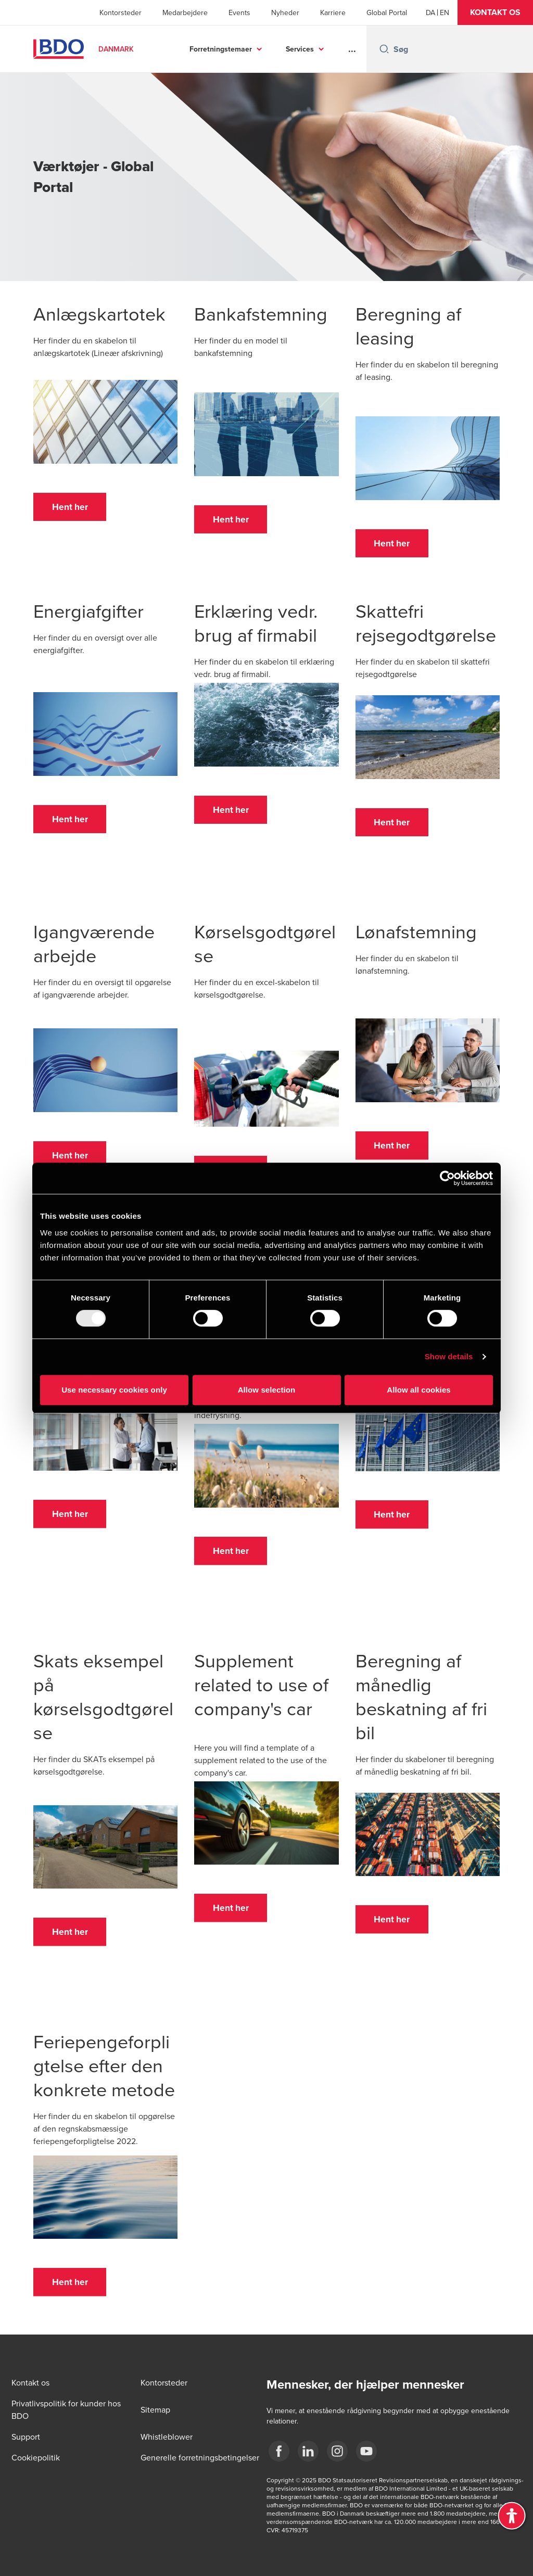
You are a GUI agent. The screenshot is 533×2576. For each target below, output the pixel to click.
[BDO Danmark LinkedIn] (308, 2451)
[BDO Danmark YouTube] (366, 2451)
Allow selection (267, 1389)
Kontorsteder (120, 12)
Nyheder (285, 12)
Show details (449, 1356)
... (352, 49)
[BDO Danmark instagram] (337, 2451)
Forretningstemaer (220, 49)
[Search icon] (384, 49)
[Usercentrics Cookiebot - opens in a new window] (447, 1178)
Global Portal (386, 12)
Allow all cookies (419, 1389)
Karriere (333, 12)
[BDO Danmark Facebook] (278, 2451)
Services (300, 49)
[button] (495, 12)
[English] (444, 12)
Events (239, 12)
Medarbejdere (185, 12)
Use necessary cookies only (114, 1389)
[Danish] (430, 12)
